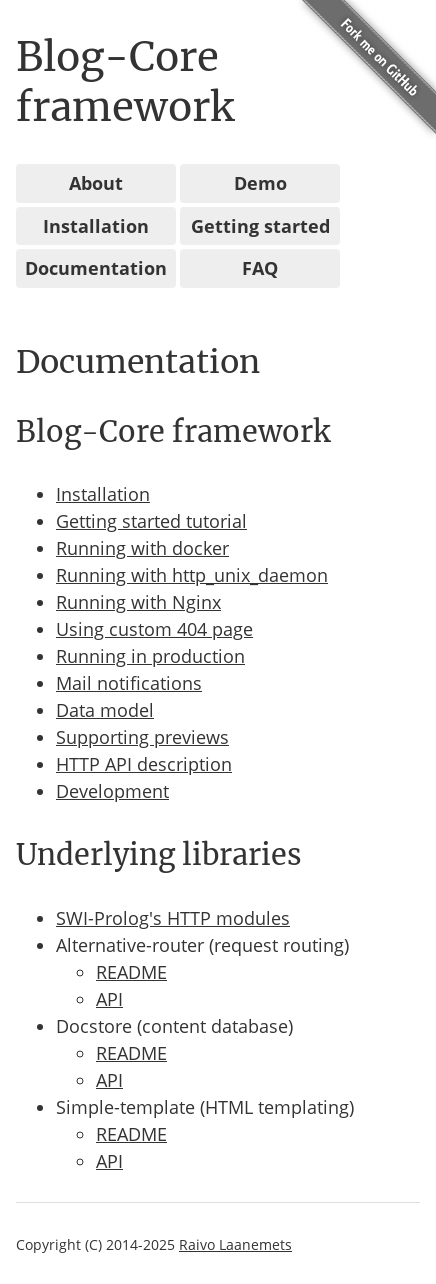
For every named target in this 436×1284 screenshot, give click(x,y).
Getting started (260, 226)
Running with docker (142, 548)
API (109, 999)
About (96, 183)
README (131, 972)
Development (112, 791)
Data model (105, 710)
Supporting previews (142, 737)
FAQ (260, 268)
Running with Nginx (138, 602)
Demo (260, 183)
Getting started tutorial (151, 521)
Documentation (96, 268)
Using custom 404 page (154, 629)
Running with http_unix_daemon (192, 575)
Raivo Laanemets (235, 1244)
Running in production (150, 656)
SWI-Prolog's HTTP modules (173, 918)
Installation (96, 226)
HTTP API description (144, 764)
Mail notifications (129, 683)
